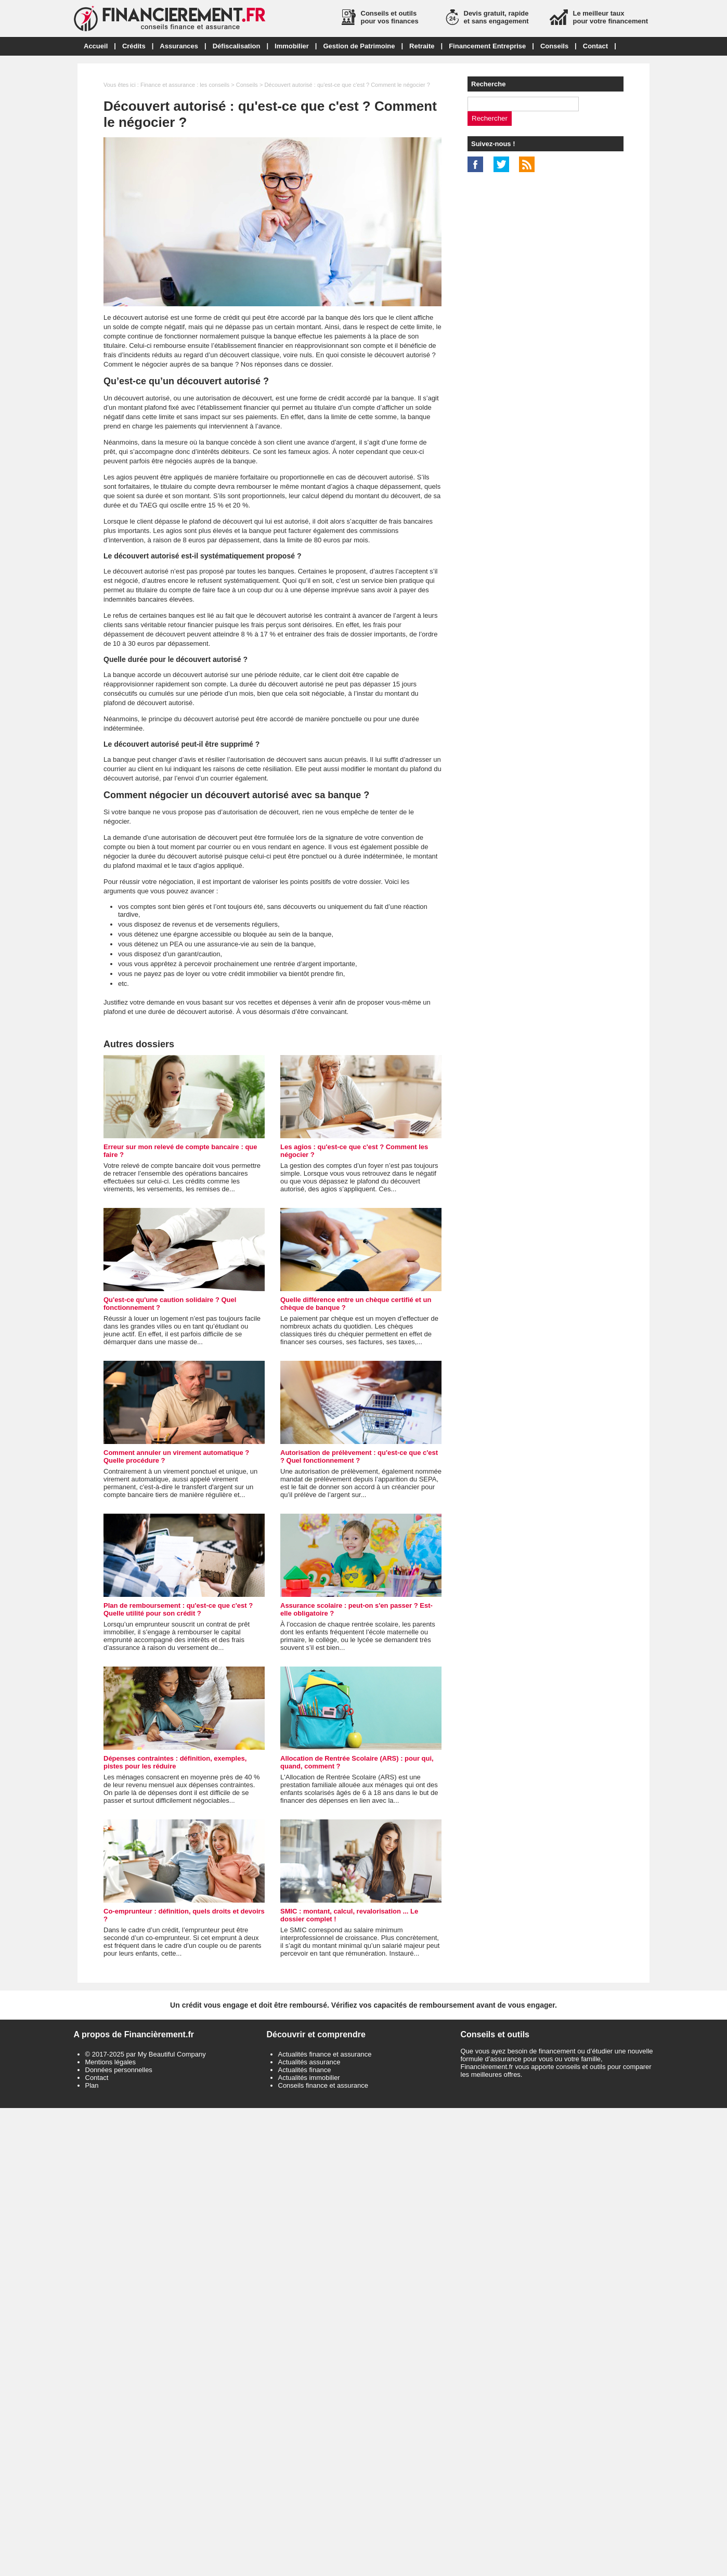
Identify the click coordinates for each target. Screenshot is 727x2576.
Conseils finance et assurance (323, 2085)
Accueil (96, 46)
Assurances (179, 46)
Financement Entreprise (487, 46)
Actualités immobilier (309, 2077)
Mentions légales (110, 2062)
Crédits (134, 46)
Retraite (421, 46)
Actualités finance (304, 2070)
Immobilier (292, 46)
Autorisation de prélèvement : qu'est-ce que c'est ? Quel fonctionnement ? (359, 1456)
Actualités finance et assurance (325, 2054)
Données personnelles (118, 2070)
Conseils (554, 46)
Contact (595, 46)
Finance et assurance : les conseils (184, 85)
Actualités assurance (309, 2062)
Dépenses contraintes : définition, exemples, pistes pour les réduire (174, 1762)
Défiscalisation (237, 46)
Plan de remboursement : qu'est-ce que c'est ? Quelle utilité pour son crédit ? (178, 1609)
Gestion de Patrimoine (359, 46)
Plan (92, 2085)
